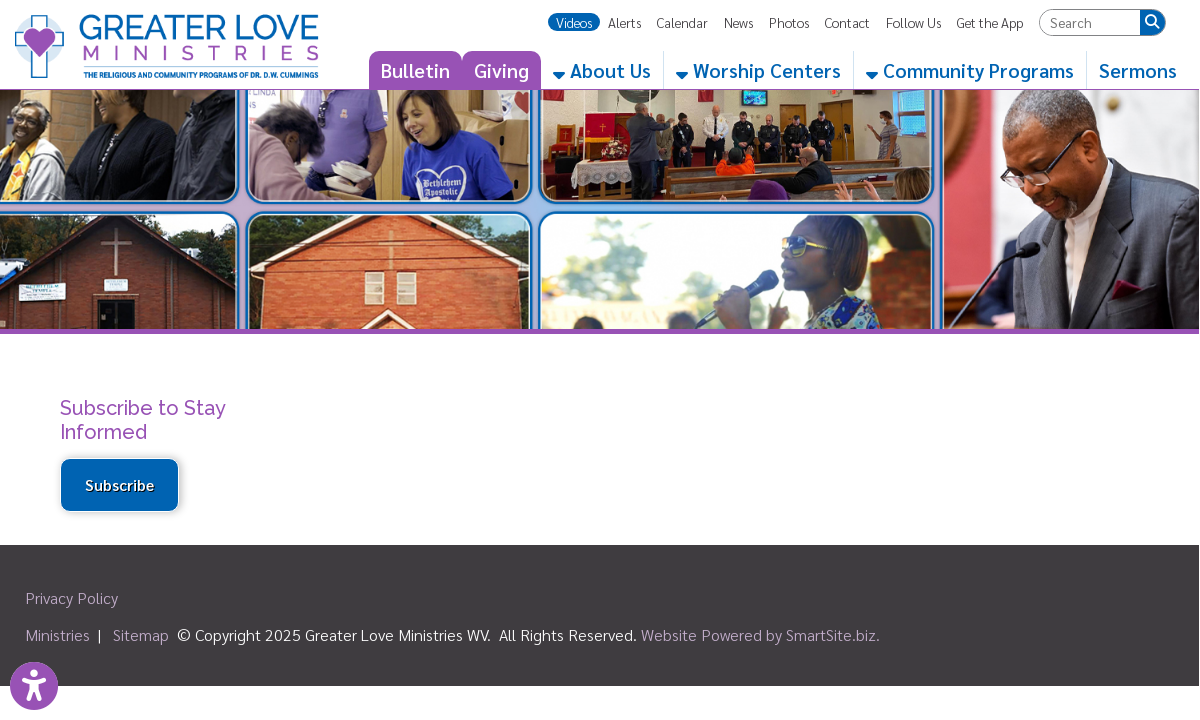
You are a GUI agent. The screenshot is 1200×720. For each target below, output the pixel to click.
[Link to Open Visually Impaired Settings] (34, 686)
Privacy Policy (71, 597)
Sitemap (141, 634)
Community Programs (970, 70)
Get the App (990, 22)
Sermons (1138, 70)
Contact (847, 22)
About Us (602, 70)
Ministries (57, 634)
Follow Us (913, 22)
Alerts (624, 22)
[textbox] (1090, 22)
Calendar (682, 22)
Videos (574, 22)
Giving (501, 70)
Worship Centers (758, 70)
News (738, 22)
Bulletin (415, 70)
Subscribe (119, 485)
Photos (789, 22)
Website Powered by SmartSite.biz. (760, 634)
